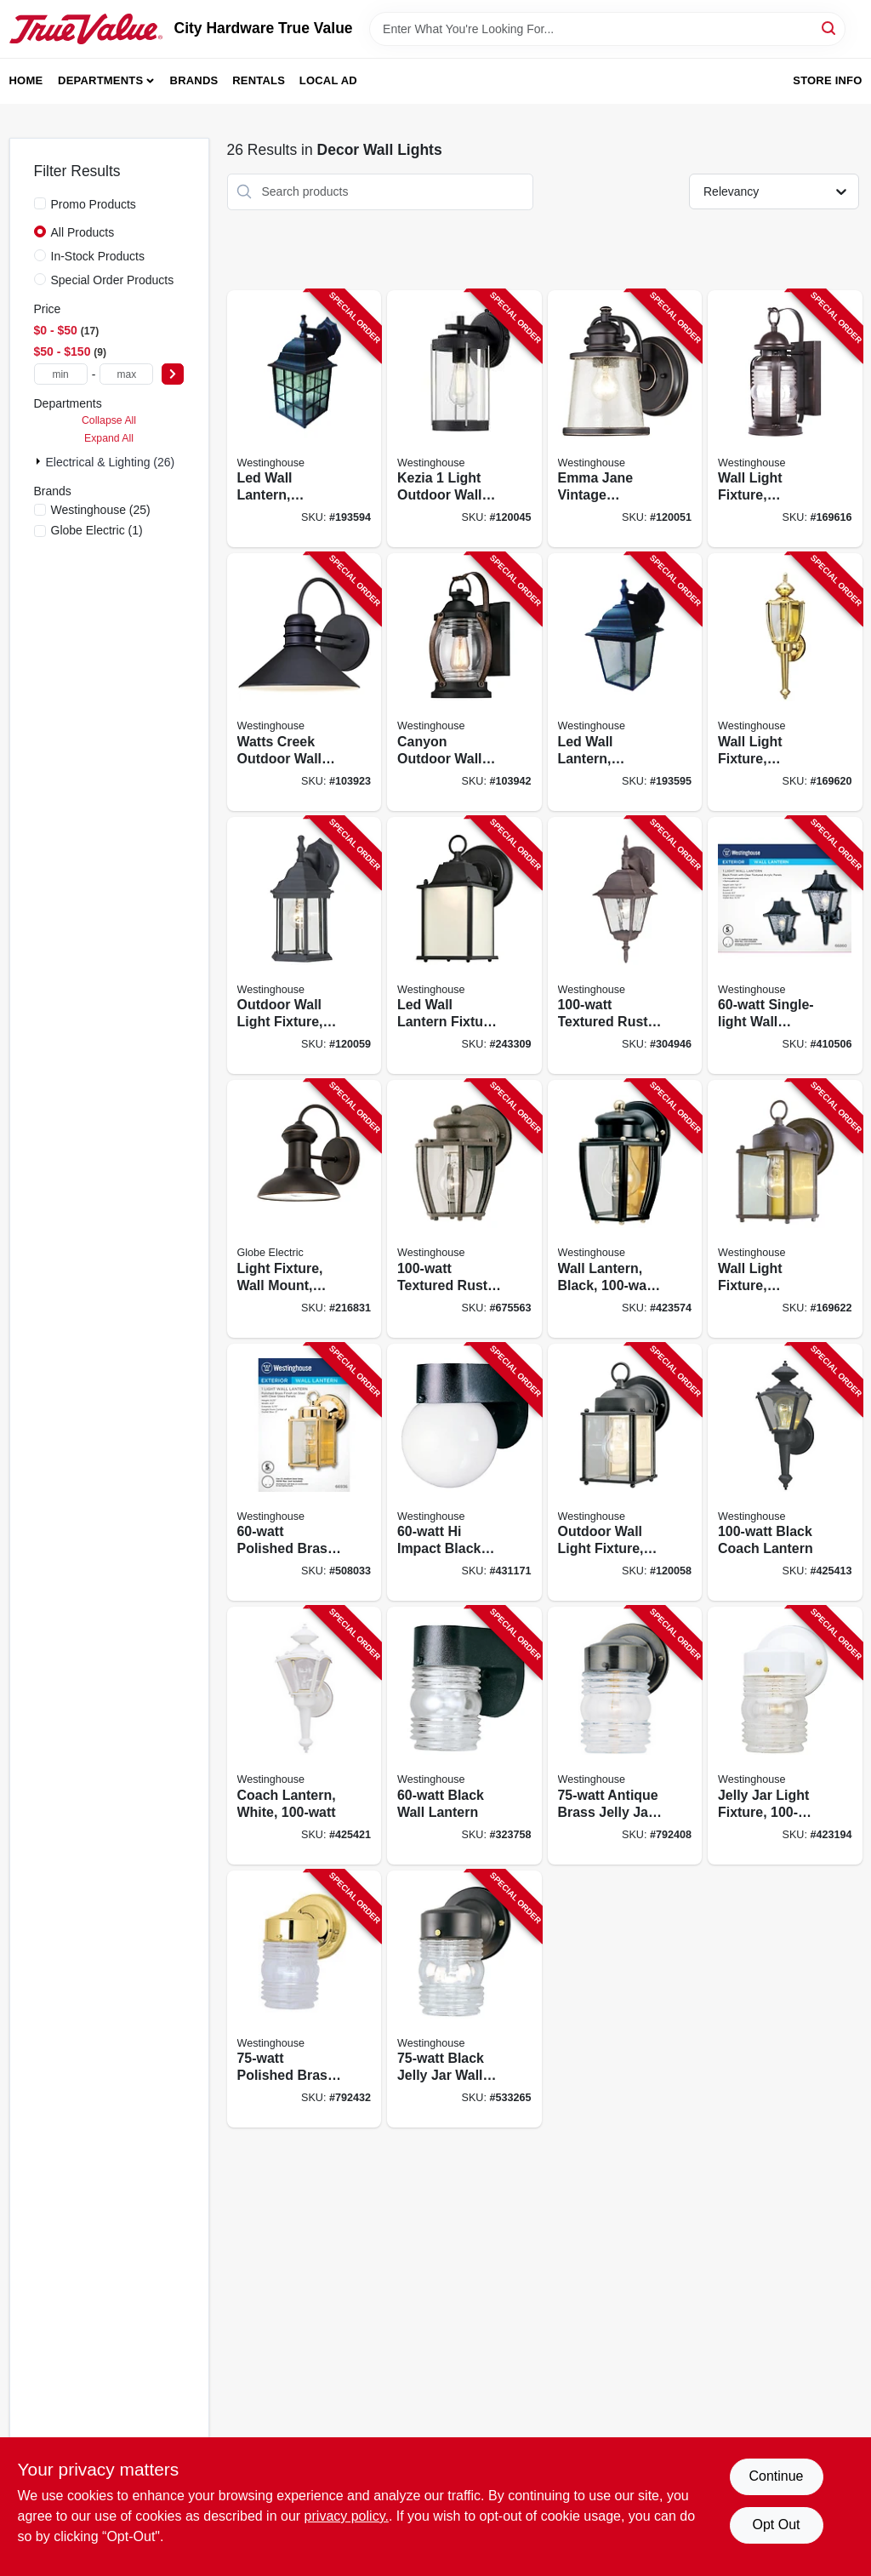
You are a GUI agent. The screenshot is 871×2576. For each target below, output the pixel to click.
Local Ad (328, 80)
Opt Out (776, 2524)
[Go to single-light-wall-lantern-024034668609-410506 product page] (785, 946)
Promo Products (93, 204)
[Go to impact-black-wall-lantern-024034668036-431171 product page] (464, 1473)
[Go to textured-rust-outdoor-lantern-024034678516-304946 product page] (625, 946)
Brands (194, 80)
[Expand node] (40, 461)
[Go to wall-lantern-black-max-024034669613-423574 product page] (625, 1209)
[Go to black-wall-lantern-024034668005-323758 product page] (464, 1736)
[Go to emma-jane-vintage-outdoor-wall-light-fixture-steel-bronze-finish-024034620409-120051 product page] (625, 419)
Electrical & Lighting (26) (110, 462)
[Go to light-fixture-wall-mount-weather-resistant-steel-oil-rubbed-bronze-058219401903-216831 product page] (304, 1209)
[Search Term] (607, 29)
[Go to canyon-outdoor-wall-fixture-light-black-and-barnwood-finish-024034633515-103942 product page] (464, 682)
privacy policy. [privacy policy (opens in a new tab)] (347, 2516)
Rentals (258, 80)
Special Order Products (112, 280)
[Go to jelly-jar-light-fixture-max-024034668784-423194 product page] (785, 1736)
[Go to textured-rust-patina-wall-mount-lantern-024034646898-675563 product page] (464, 1209)
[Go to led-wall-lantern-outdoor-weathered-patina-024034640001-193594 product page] (304, 419)
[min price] (61, 374)
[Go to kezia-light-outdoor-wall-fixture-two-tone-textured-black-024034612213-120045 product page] (464, 419)
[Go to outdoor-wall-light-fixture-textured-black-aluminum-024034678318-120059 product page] (304, 946)
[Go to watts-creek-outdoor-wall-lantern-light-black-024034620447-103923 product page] (304, 682)
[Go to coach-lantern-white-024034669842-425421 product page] (304, 1736)
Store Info (827, 80)
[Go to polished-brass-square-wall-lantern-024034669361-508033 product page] (304, 1473)
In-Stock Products (98, 256)
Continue (776, 2476)
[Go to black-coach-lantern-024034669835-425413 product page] (785, 1473)
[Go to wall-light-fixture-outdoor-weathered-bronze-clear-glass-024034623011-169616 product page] (785, 419)
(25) (101, 510)
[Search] (829, 28)
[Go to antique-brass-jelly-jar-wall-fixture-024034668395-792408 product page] (625, 1736)
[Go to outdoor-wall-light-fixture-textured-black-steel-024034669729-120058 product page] (625, 1473)
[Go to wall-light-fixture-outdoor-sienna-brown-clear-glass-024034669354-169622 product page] (785, 1209)
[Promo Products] (40, 203)
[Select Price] (173, 374)
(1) (97, 530)
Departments (100, 80)
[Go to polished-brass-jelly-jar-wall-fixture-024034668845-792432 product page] (304, 1999)
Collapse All (109, 420)
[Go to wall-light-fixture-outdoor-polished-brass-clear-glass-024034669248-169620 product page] (785, 682)
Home (26, 80)
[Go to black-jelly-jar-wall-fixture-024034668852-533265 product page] (464, 1999)
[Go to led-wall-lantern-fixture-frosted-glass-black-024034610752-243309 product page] (464, 946)
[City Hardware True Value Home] (85, 29)
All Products (83, 232)
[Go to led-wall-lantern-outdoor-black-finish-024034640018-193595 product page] (625, 682)
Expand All (109, 438)
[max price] (126, 374)
